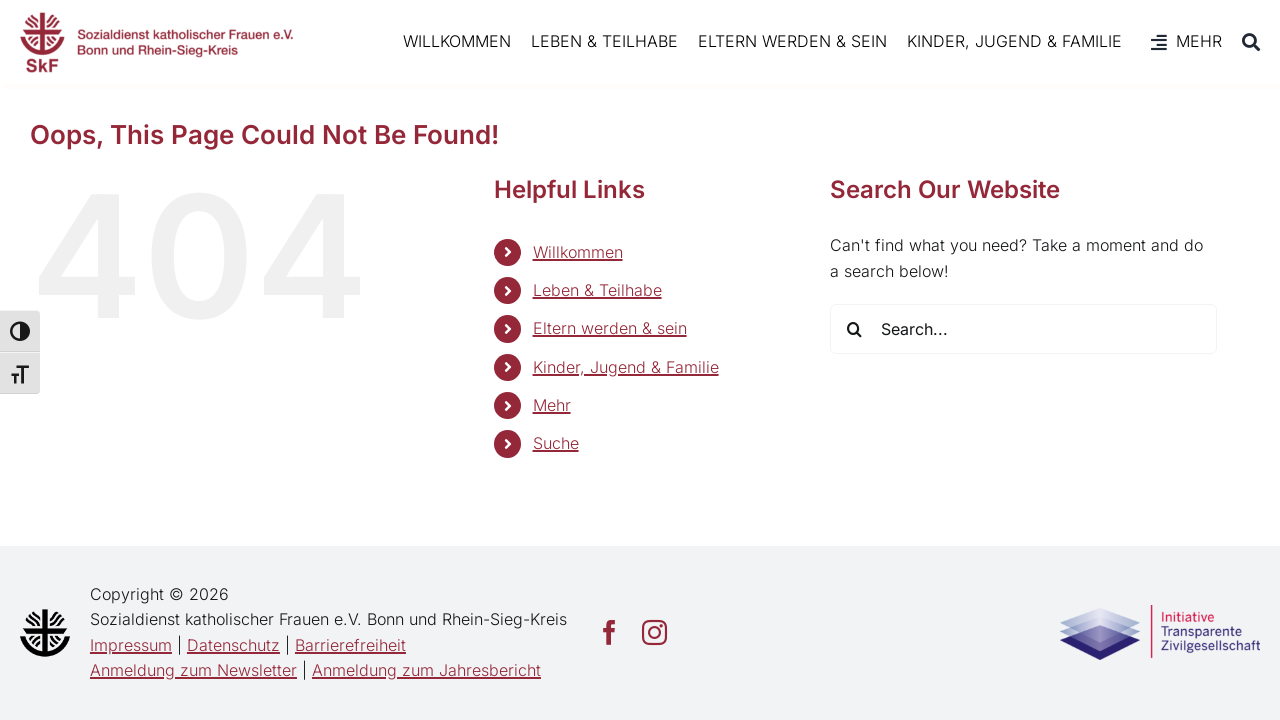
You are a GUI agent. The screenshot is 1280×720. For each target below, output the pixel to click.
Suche (556, 443)
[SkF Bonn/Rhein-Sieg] (156, 41)
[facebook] (609, 632)
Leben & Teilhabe (597, 290)
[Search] (855, 329)
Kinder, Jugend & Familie (626, 367)
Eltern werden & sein (610, 328)
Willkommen (578, 252)
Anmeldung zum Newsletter (193, 670)
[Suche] (1241, 42)
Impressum (131, 645)
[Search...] (1023, 329)
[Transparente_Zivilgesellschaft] (1160, 613)
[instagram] (654, 632)
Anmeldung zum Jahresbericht (426, 670)
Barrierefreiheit (350, 645)
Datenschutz (233, 645)
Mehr (552, 405)
